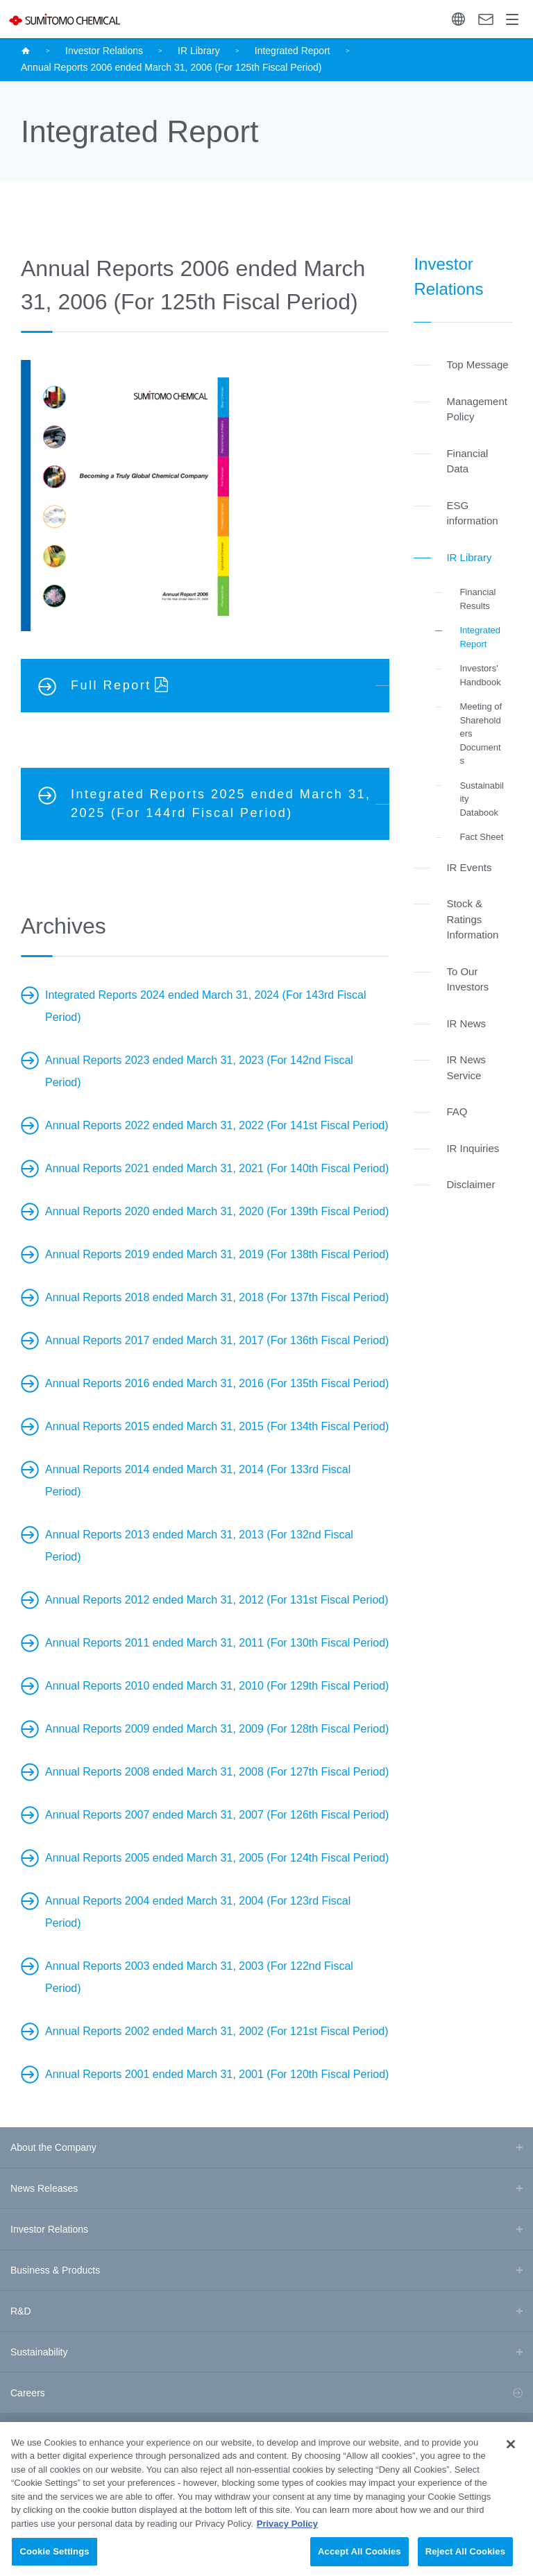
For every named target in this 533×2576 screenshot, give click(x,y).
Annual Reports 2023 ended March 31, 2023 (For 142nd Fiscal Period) (199, 1071)
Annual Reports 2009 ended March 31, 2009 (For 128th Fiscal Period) (217, 1729)
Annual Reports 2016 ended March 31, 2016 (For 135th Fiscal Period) (217, 1383)
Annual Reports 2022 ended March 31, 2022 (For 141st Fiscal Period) (217, 1125)
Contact (485, 19)
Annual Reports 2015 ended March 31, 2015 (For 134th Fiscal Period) (217, 1426)
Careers (27, 2392)
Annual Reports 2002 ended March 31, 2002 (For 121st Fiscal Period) (217, 2031)
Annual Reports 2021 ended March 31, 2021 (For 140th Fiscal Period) (217, 1168)
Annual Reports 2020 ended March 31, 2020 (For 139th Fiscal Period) (217, 1211)
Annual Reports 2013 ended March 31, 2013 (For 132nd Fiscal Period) (199, 1546)
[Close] (511, 2461)
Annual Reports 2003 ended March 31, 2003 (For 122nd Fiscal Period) (199, 1977)
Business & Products (55, 2270)
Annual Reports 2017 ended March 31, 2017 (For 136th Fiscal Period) (217, 1340)
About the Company (53, 2147)
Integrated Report (292, 50)
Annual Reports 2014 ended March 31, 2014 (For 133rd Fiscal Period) (197, 1480)
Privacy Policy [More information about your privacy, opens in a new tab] (287, 2540)
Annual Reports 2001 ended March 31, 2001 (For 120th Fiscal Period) (217, 2074)
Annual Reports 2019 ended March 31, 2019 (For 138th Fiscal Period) (217, 1254)
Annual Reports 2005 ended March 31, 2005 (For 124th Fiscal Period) (217, 1858)
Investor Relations (104, 50)
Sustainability (39, 2352)
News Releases (44, 2188)
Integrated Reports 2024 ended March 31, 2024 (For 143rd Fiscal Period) (205, 1006)
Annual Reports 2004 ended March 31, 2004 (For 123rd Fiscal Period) (197, 1912)
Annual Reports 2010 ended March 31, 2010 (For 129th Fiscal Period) (217, 1686)
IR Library (199, 50)
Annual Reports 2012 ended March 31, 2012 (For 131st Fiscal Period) (217, 1600)
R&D (20, 2311)
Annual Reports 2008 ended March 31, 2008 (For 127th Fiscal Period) (217, 1772)
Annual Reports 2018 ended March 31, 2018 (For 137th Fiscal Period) (217, 1297)
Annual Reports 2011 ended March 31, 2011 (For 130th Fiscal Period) (217, 1643)
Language (458, 19)
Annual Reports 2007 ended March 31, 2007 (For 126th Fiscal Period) (217, 1815)
